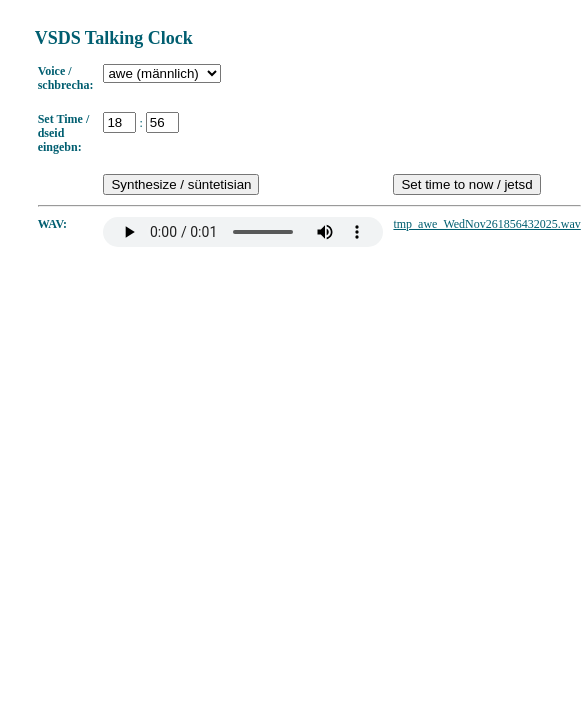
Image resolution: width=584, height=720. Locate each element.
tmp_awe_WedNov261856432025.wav (486, 224)
